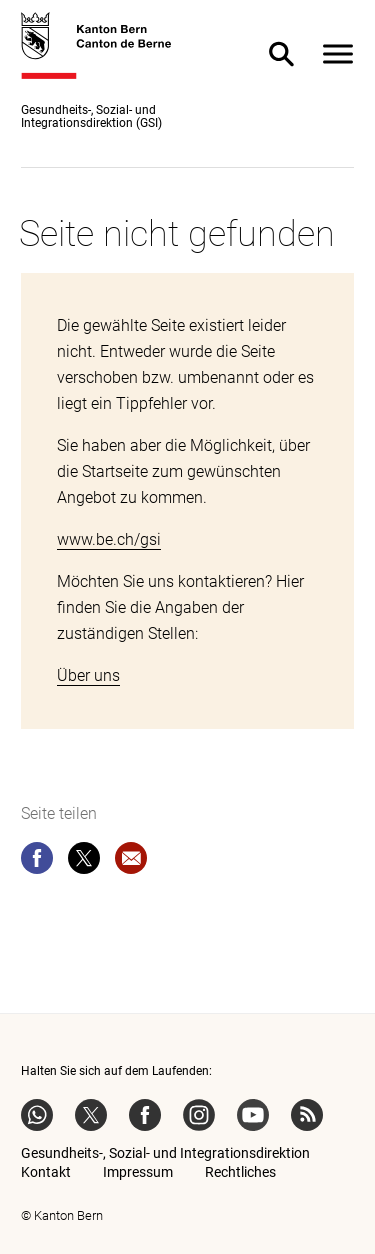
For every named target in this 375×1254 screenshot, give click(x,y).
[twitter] (84, 862)
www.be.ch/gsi (109, 539)
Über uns (88, 675)
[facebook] (37, 862)
